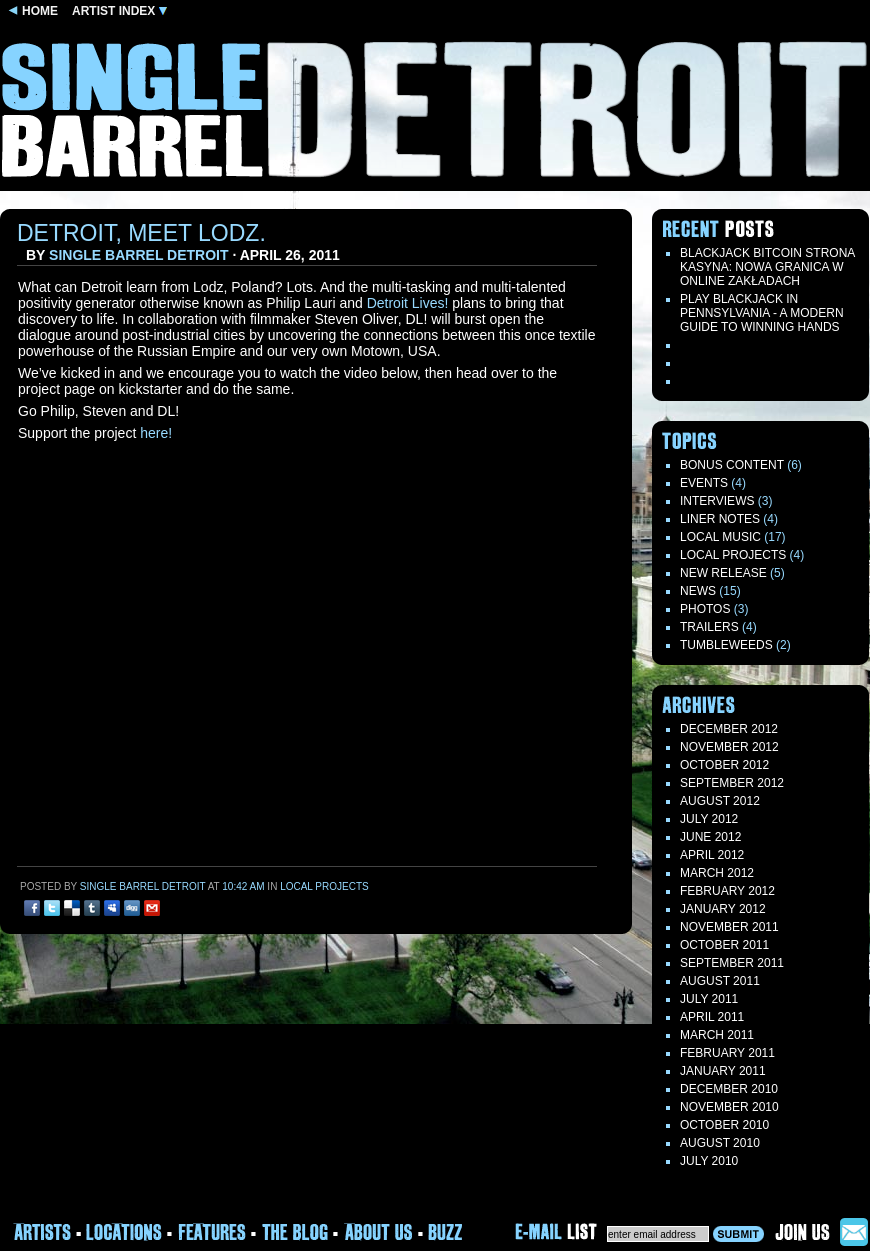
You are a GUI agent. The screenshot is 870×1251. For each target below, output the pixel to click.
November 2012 (729, 747)
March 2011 (717, 1035)
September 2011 (732, 963)
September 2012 (732, 783)
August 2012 (720, 801)
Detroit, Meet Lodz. (141, 233)
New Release (723, 573)
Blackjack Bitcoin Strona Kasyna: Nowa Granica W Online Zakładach (767, 267)
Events (704, 483)
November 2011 (729, 927)
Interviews (717, 501)
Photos (705, 609)
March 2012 (717, 873)
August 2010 (720, 1143)
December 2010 (729, 1089)
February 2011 (727, 1053)
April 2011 (712, 1017)
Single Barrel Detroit (138, 255)
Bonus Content (732, 465)
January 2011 (723, 1071)
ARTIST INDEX (119, 11)
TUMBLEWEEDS (726, 645)
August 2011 (720, 981)
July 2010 (709, 1161)
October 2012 (724, 765)
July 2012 (709, 819)
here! (156, 433)
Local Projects (324, 886)
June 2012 (710, 837)
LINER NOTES (720, 519)
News (698, 591)
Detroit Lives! (408, 303)
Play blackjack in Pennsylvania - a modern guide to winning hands (762, 313)
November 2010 (729, 1107)
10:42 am (243, 886)
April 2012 (712, 855)
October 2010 (724, 1125)
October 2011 (724, 945)
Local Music (720, 537)
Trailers (709, 627)
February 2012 (727, 891)
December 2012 (729, 729)
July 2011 (709, 999)
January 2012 (723, 909)
